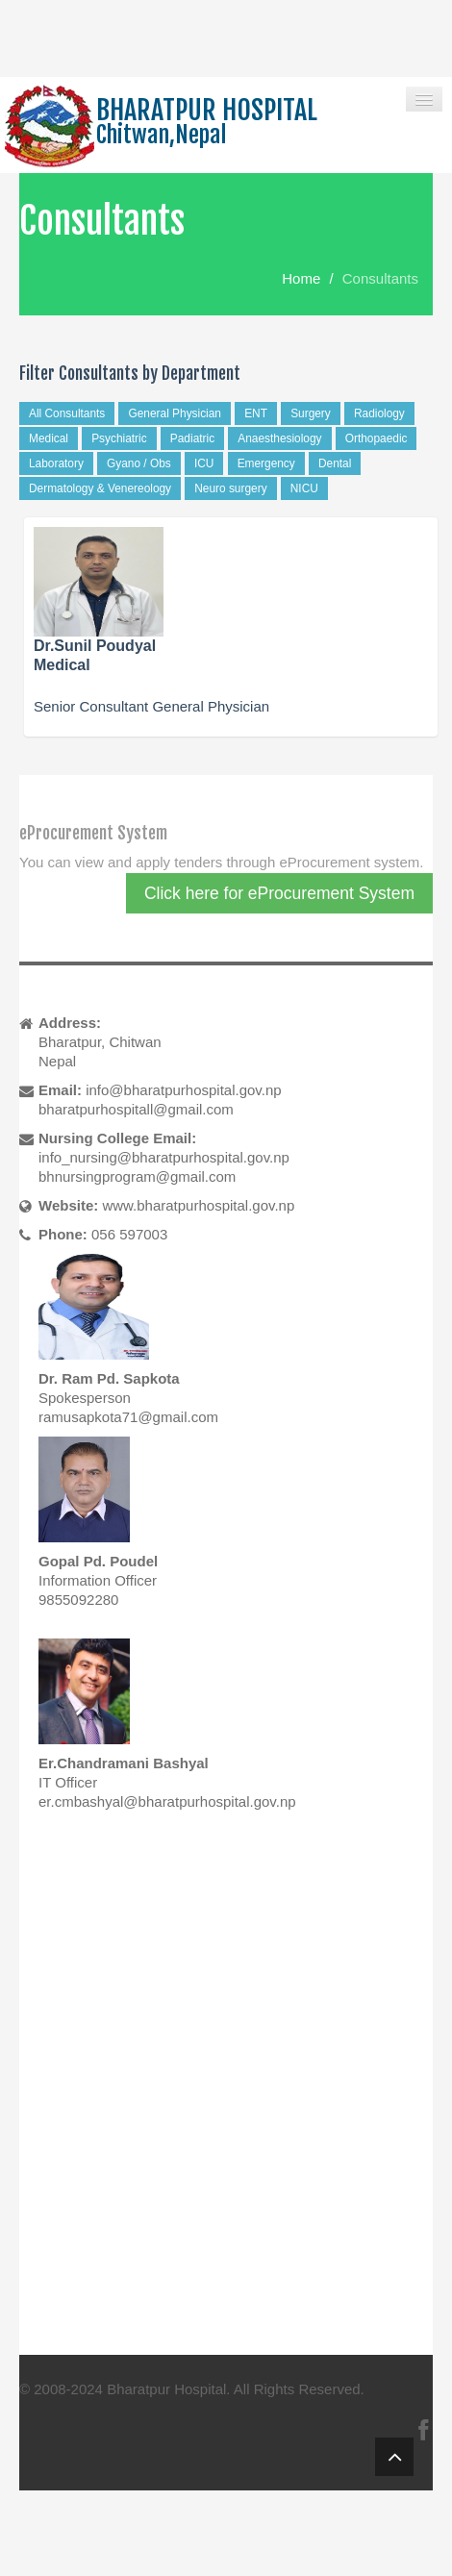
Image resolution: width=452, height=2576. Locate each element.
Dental (334, 463)
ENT (255, 413)
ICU (203, 463)
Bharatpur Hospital (166, 2389)
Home (301, 278)
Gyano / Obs (139, 463)
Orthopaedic (376, 438)
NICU (304, 488)
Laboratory (56, 463)
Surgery (310, 413)
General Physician (174, 413)
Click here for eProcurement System (279, 893)
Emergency (266, 463)
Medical (48, 438)
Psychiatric (119, 438)
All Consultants (67, 413)
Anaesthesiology (279, 438)
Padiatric (192, 438)
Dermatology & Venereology (100, 488)
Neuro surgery (230, 488)
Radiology (379, 413)
